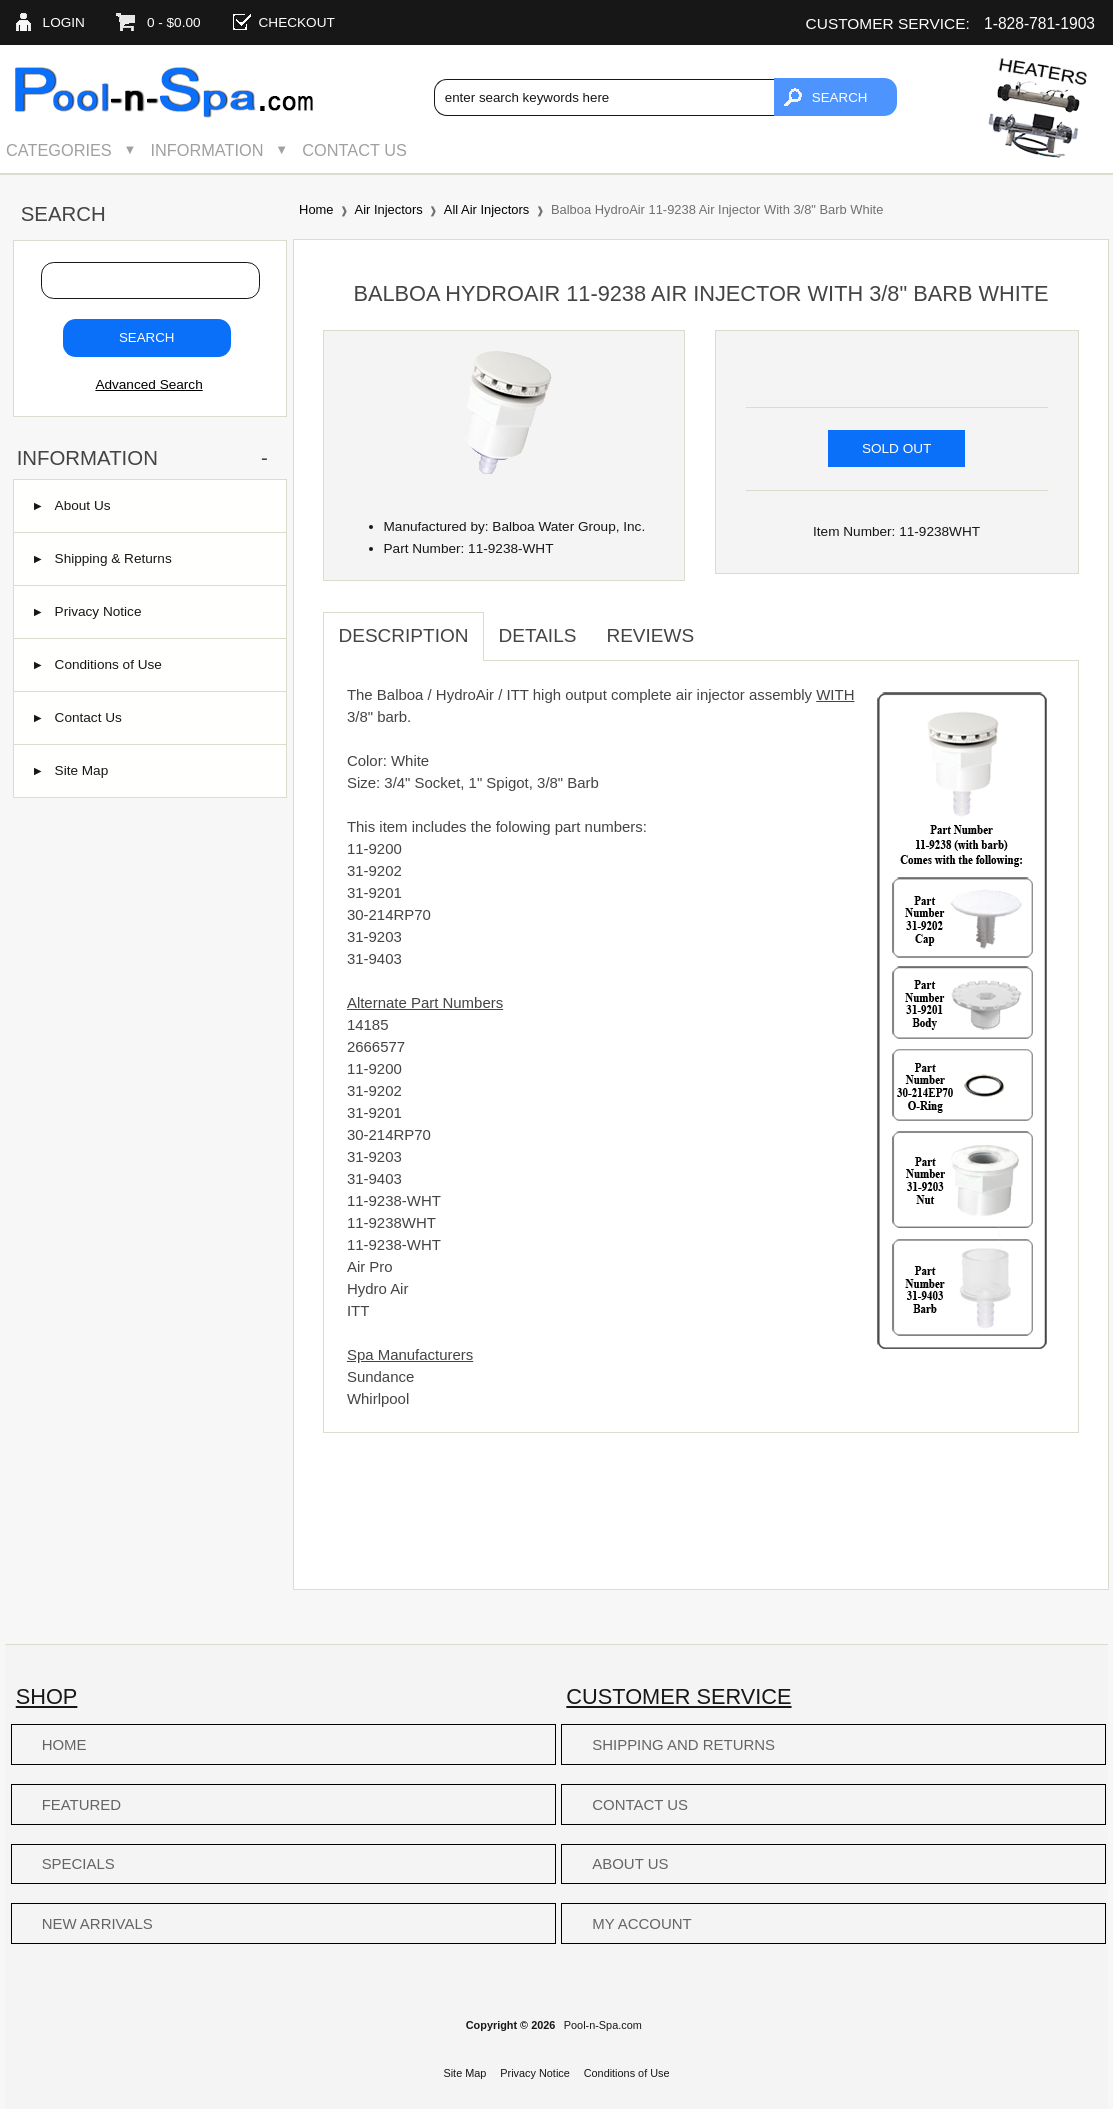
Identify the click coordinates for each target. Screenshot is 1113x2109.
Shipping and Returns (683, 1744)
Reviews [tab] (650, 635)
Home (316, 209)
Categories (59, 150)
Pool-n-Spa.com (603, 2025)
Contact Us (354, 150)
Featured (81, 1804)
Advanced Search (148, 384)
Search (63, 214)
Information (207, 150)
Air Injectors (389, 209)
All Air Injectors (486, 209)
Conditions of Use (98, 664)
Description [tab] (403, 635)
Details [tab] (538, 635)
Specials (78, 1863)
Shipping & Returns (103, 558)
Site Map (71, 770)
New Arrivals (97, 1923)
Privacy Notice (88, 611)
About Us (72, 505)
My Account (641, 1923)
